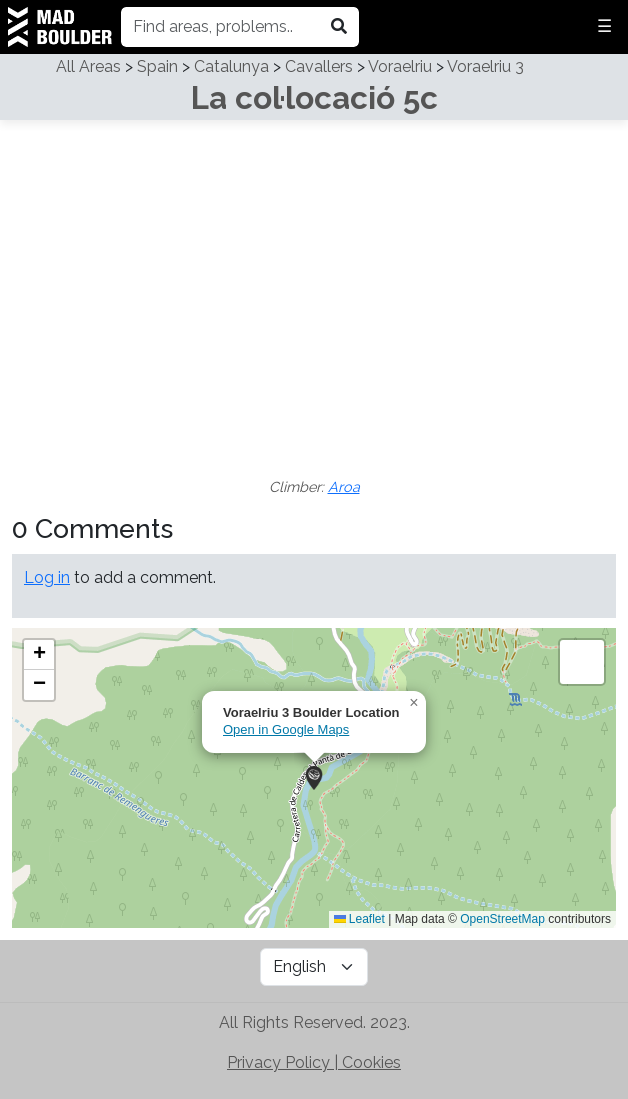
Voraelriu (400, 66)
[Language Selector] (314, 967)
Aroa (344, 486)
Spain (157, 66)
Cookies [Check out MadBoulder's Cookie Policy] (371, 1062)
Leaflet (359, 919)
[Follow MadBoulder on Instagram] (254, 966)
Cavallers (319, 66)
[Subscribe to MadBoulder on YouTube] (258, 966)
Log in (47, 577)
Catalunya (231, 66)
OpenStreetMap (502, 919)
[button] (314, 778)
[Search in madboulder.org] (339, 27)
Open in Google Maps (286, 729)
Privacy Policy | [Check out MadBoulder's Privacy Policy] (284, 1062)
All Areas (88, 66)
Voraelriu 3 (485, 66)
